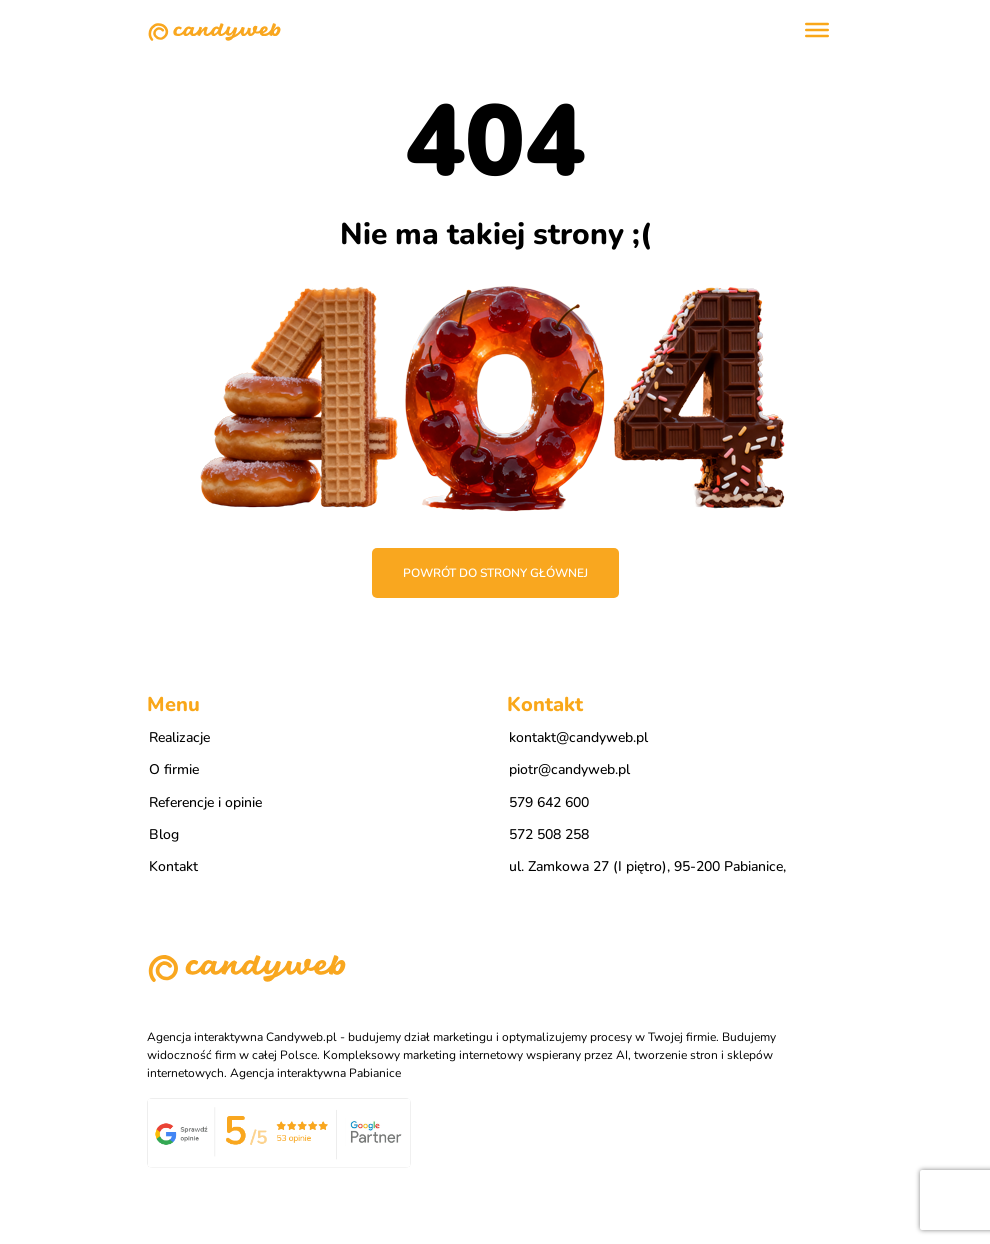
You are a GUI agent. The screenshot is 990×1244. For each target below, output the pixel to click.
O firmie (174, 769)
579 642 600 (549, 802)
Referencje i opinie (205, 802)
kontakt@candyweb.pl (578, 737)
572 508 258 (549, 834)
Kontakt (173, 866)
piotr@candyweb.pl (569, 769)
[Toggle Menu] (817, 30)
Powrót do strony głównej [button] (495, 573)
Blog (164, 834)
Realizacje (179, 737)
